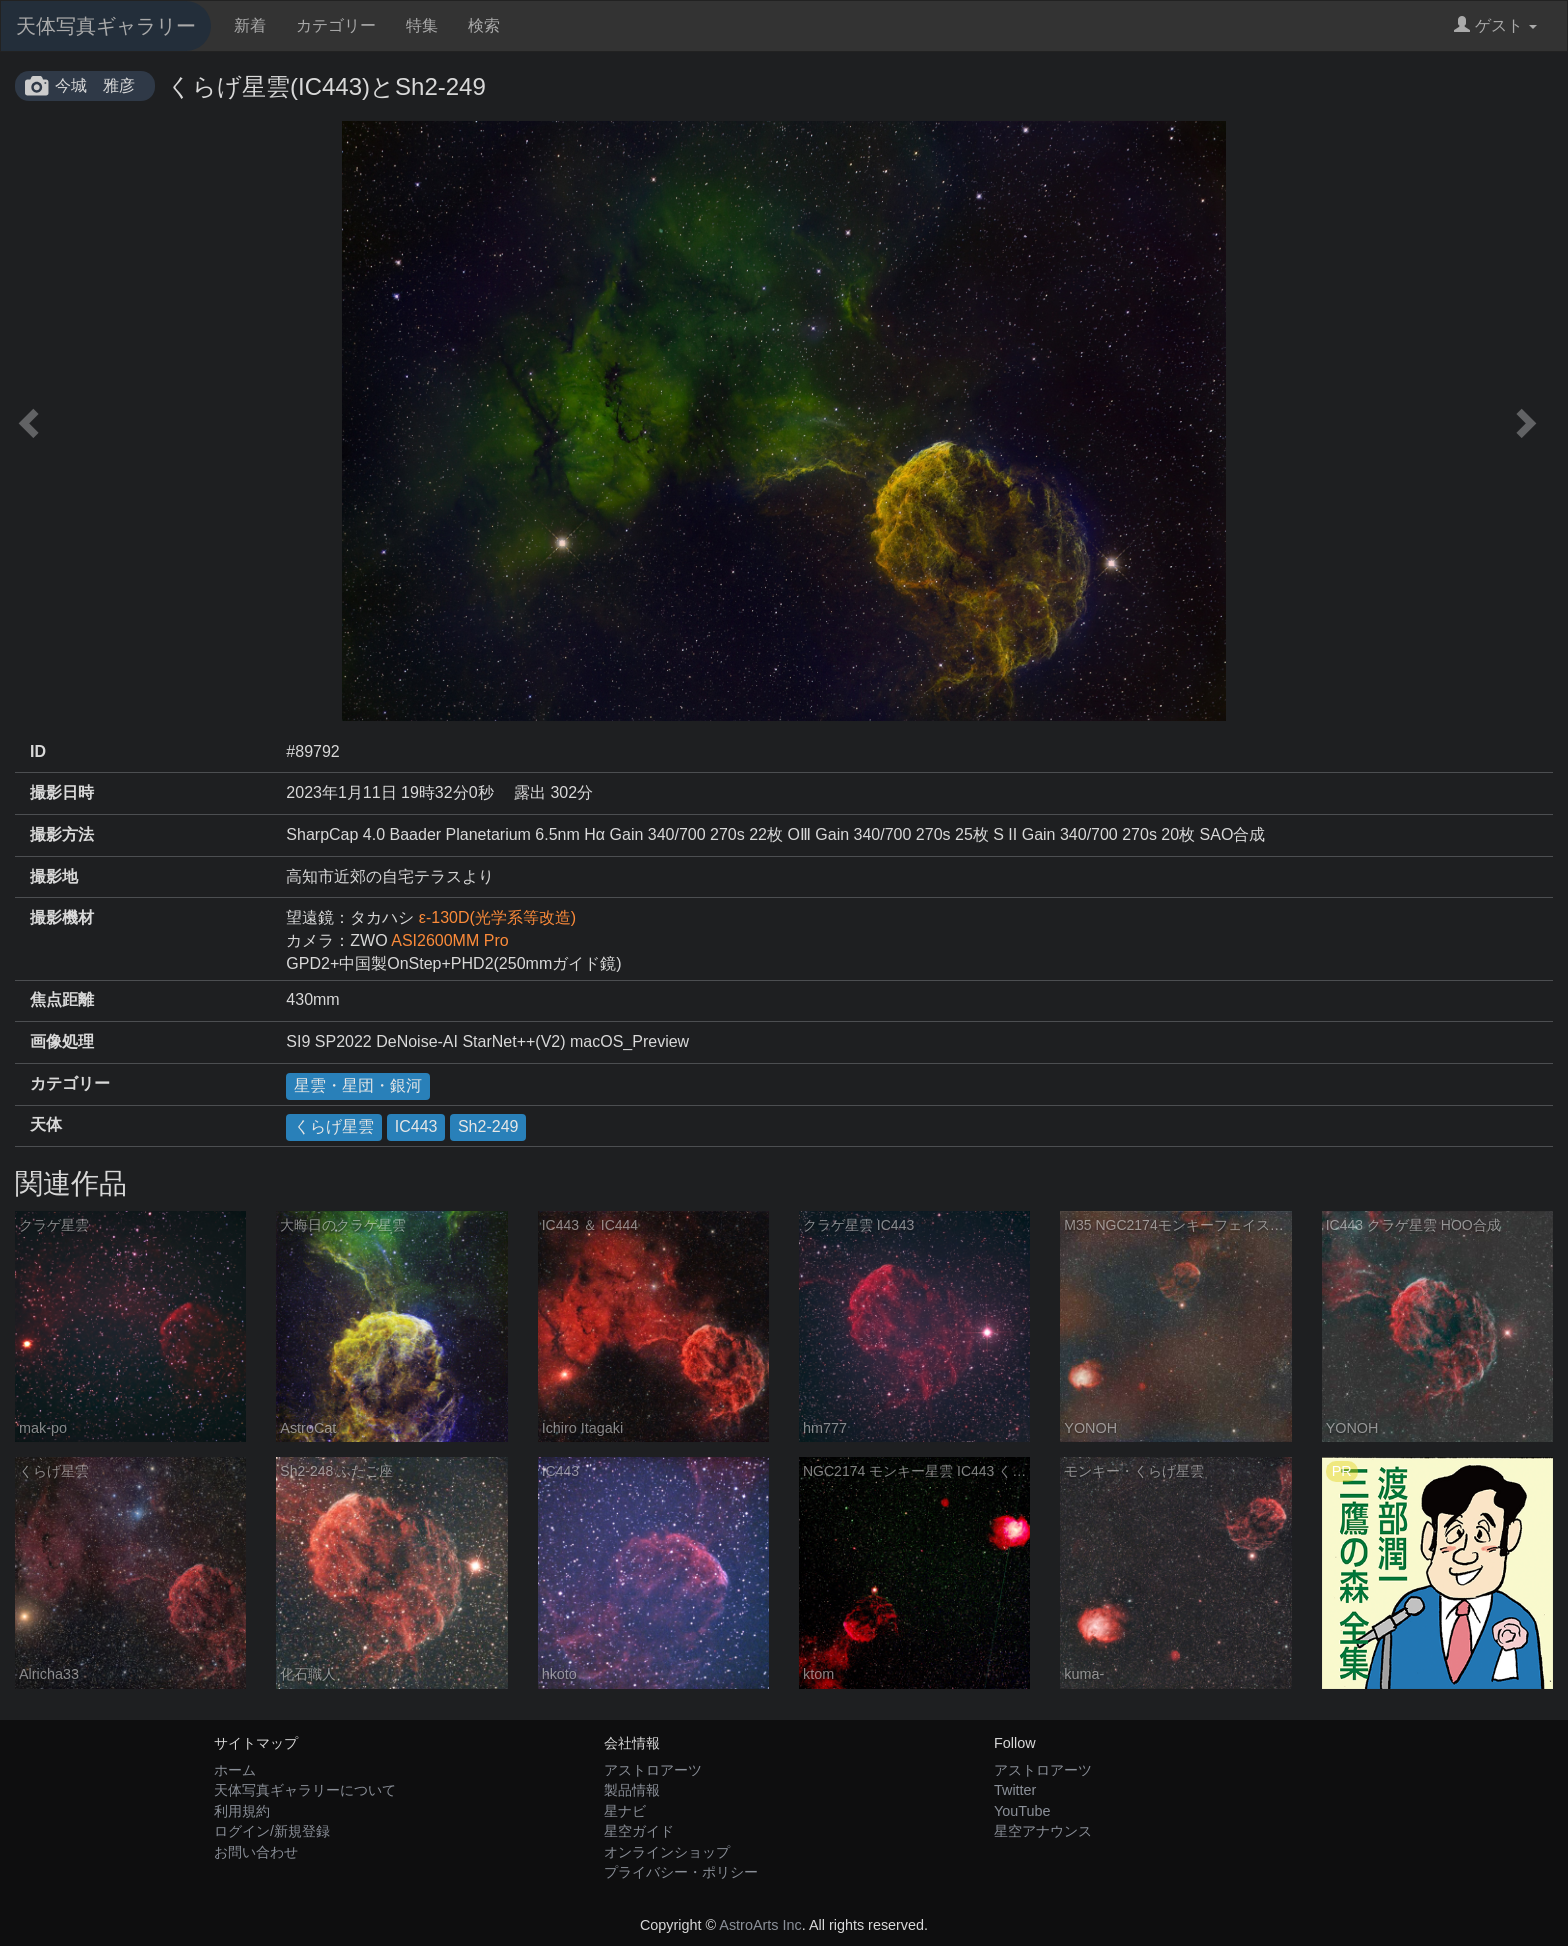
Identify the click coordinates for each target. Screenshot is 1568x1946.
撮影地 (54, 876)
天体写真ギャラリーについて (305, 1790)
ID (38, 751)
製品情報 (632, 1790)
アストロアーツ (653, 1770)
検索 (484, 25)
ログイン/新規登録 (272, 1831)
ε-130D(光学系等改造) (497, 917)
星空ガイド (639, 1831)
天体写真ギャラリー (106, 26)
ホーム (235, 1770)
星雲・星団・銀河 (358, 1085)
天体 (46, 1124)
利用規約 (242, 1811)
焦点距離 (62, 999)
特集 (422, 25)
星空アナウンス (1043, 1831)
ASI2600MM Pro (449, 940)
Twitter (1015, 1790)
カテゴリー (336, 25)
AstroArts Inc (760, 1925)
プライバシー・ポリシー (681, 1872)
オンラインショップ (667, 1852)
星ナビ (625, 1811)
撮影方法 (62, 834)
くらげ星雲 (334, 1126)
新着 (250, 25)
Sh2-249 (488, 1126)
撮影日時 (62, 792)
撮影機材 (62, 917)
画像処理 (62, 1041)
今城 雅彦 (95, 85)
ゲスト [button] (1495, 25)
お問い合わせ (256, 1852)
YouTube (1022, 1811)
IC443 (416, 1126)
